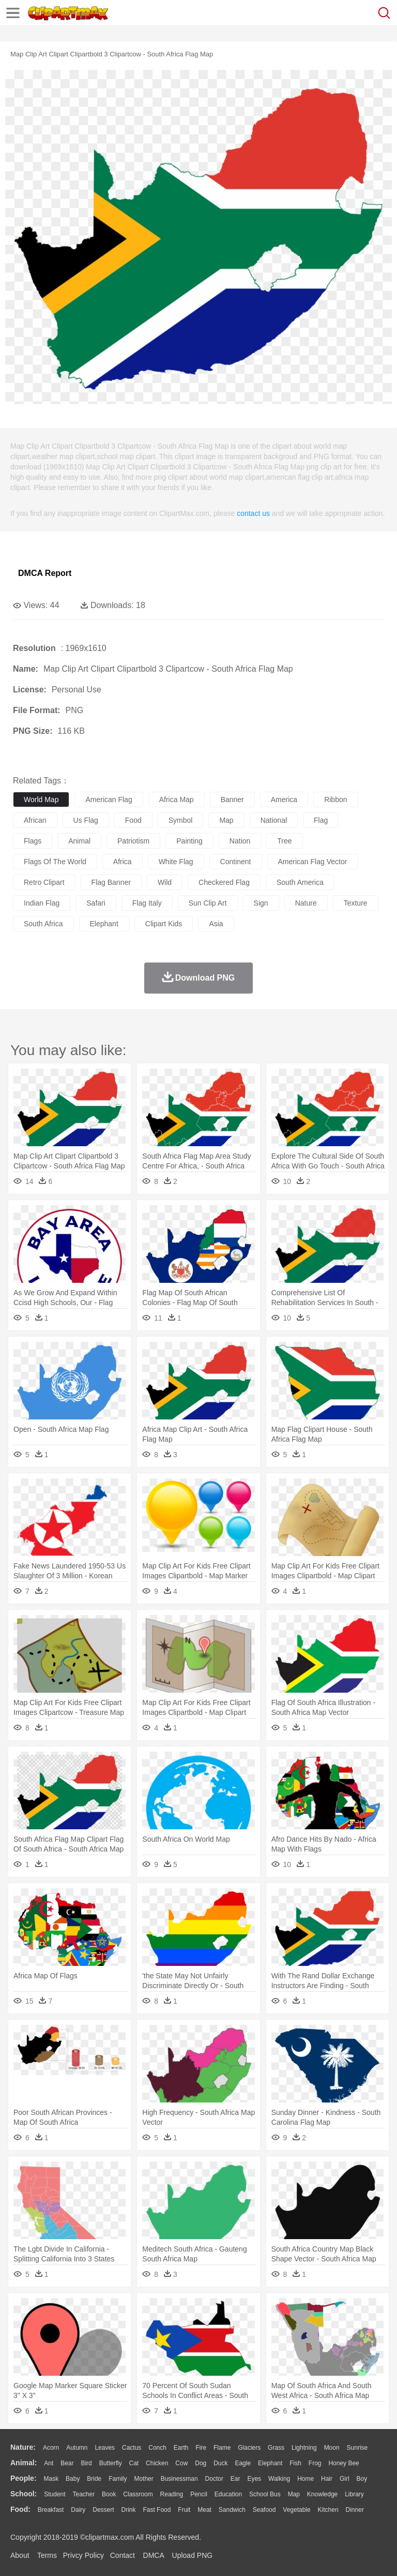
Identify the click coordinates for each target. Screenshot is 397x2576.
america (284, 799)
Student (54, 2494)
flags (32, 841)
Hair (326, 2478)
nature (306, 903)
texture (356, 903)
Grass (276, 2447)
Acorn (51, 2447)
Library (354, 2494)
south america (300, 882)
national (274, 820)
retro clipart (44, 882)
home (305, 2478)
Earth (181, 2447)
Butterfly (110, 2463)
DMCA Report (44, 573)
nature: (23, 2447)
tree (284, 841)
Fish (295, 2463)
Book (109, 2494)
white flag (176, 861)
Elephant (270, 2463)
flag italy (147, 903)
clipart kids (163, 924)
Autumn (76, 2447)
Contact (122, 2555)
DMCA (153, 2555)
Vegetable (296, 2509)
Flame (222, 2447)
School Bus (265, 2494)
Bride (94, 2478)
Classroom (137, 2494)
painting (189, 841)
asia (216, 924)
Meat (204, 2509)
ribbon (335, 799)
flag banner (111, 882)
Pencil (198, 2494)
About (19, 2555)
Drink (128, 2509)
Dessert (103, 2509)
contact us (253, 513)
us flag (85, 820)
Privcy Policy (83, 2555)
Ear (235, 2478)
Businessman (179, 2478)
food (133, 820)
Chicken (157, 2463)
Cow (181, 2463)
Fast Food (157, 2509)
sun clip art (208, 903)
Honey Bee (343, 2463)
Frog (315, 2463)
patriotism (133, 841)
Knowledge (322, 2494)
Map (294, 2494)
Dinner (355, 2509)
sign (261, 903)
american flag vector (312, 861)
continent (235, 861)
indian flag (41, 903)
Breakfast (51, 2509)
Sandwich (232, 2509)
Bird (86, 2463)
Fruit (184, 2509)
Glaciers (249, 2447)
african (35, 820)
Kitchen (328, 2509)
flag (321, 820)
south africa (43, 924)
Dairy (78, 2509)
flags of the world (55, 861)
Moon (332, 2447)
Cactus (131, 2447)
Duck (220, 2463)
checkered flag (224, 882)
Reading (172, 2494)
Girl (344, 2478)
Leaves (105, 2447)
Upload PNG (192, 2555)
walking (279, 2478)
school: (23, 2494)
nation (240, 841)
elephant (104, 924)
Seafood (264, 2509)
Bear (66, 2463)
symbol (181, 820)
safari (95, 903)
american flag (108, 799)
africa (122, 861)
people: (23, 2478)
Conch (157, 2447)
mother (143, 2478)
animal (79, 841)
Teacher (84, 2494)
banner (232, 799)
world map (41, 799)
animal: (23, 2463)
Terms (47, 2555)
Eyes (254, 2478)
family (118, 2478)
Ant (48, 2463)
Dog (200, 2463)
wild (165, 882)
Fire (200, 2447)
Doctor (214, 2478)
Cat (134, 2463)
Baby (73, 2478)
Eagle (243, 2463)
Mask (50, 2478)
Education (228, 2494)
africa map (176, 799)
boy (362, 2478)
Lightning (304, 2447)
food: (20, 2509)
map (226, 820)
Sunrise (357, 2447)
